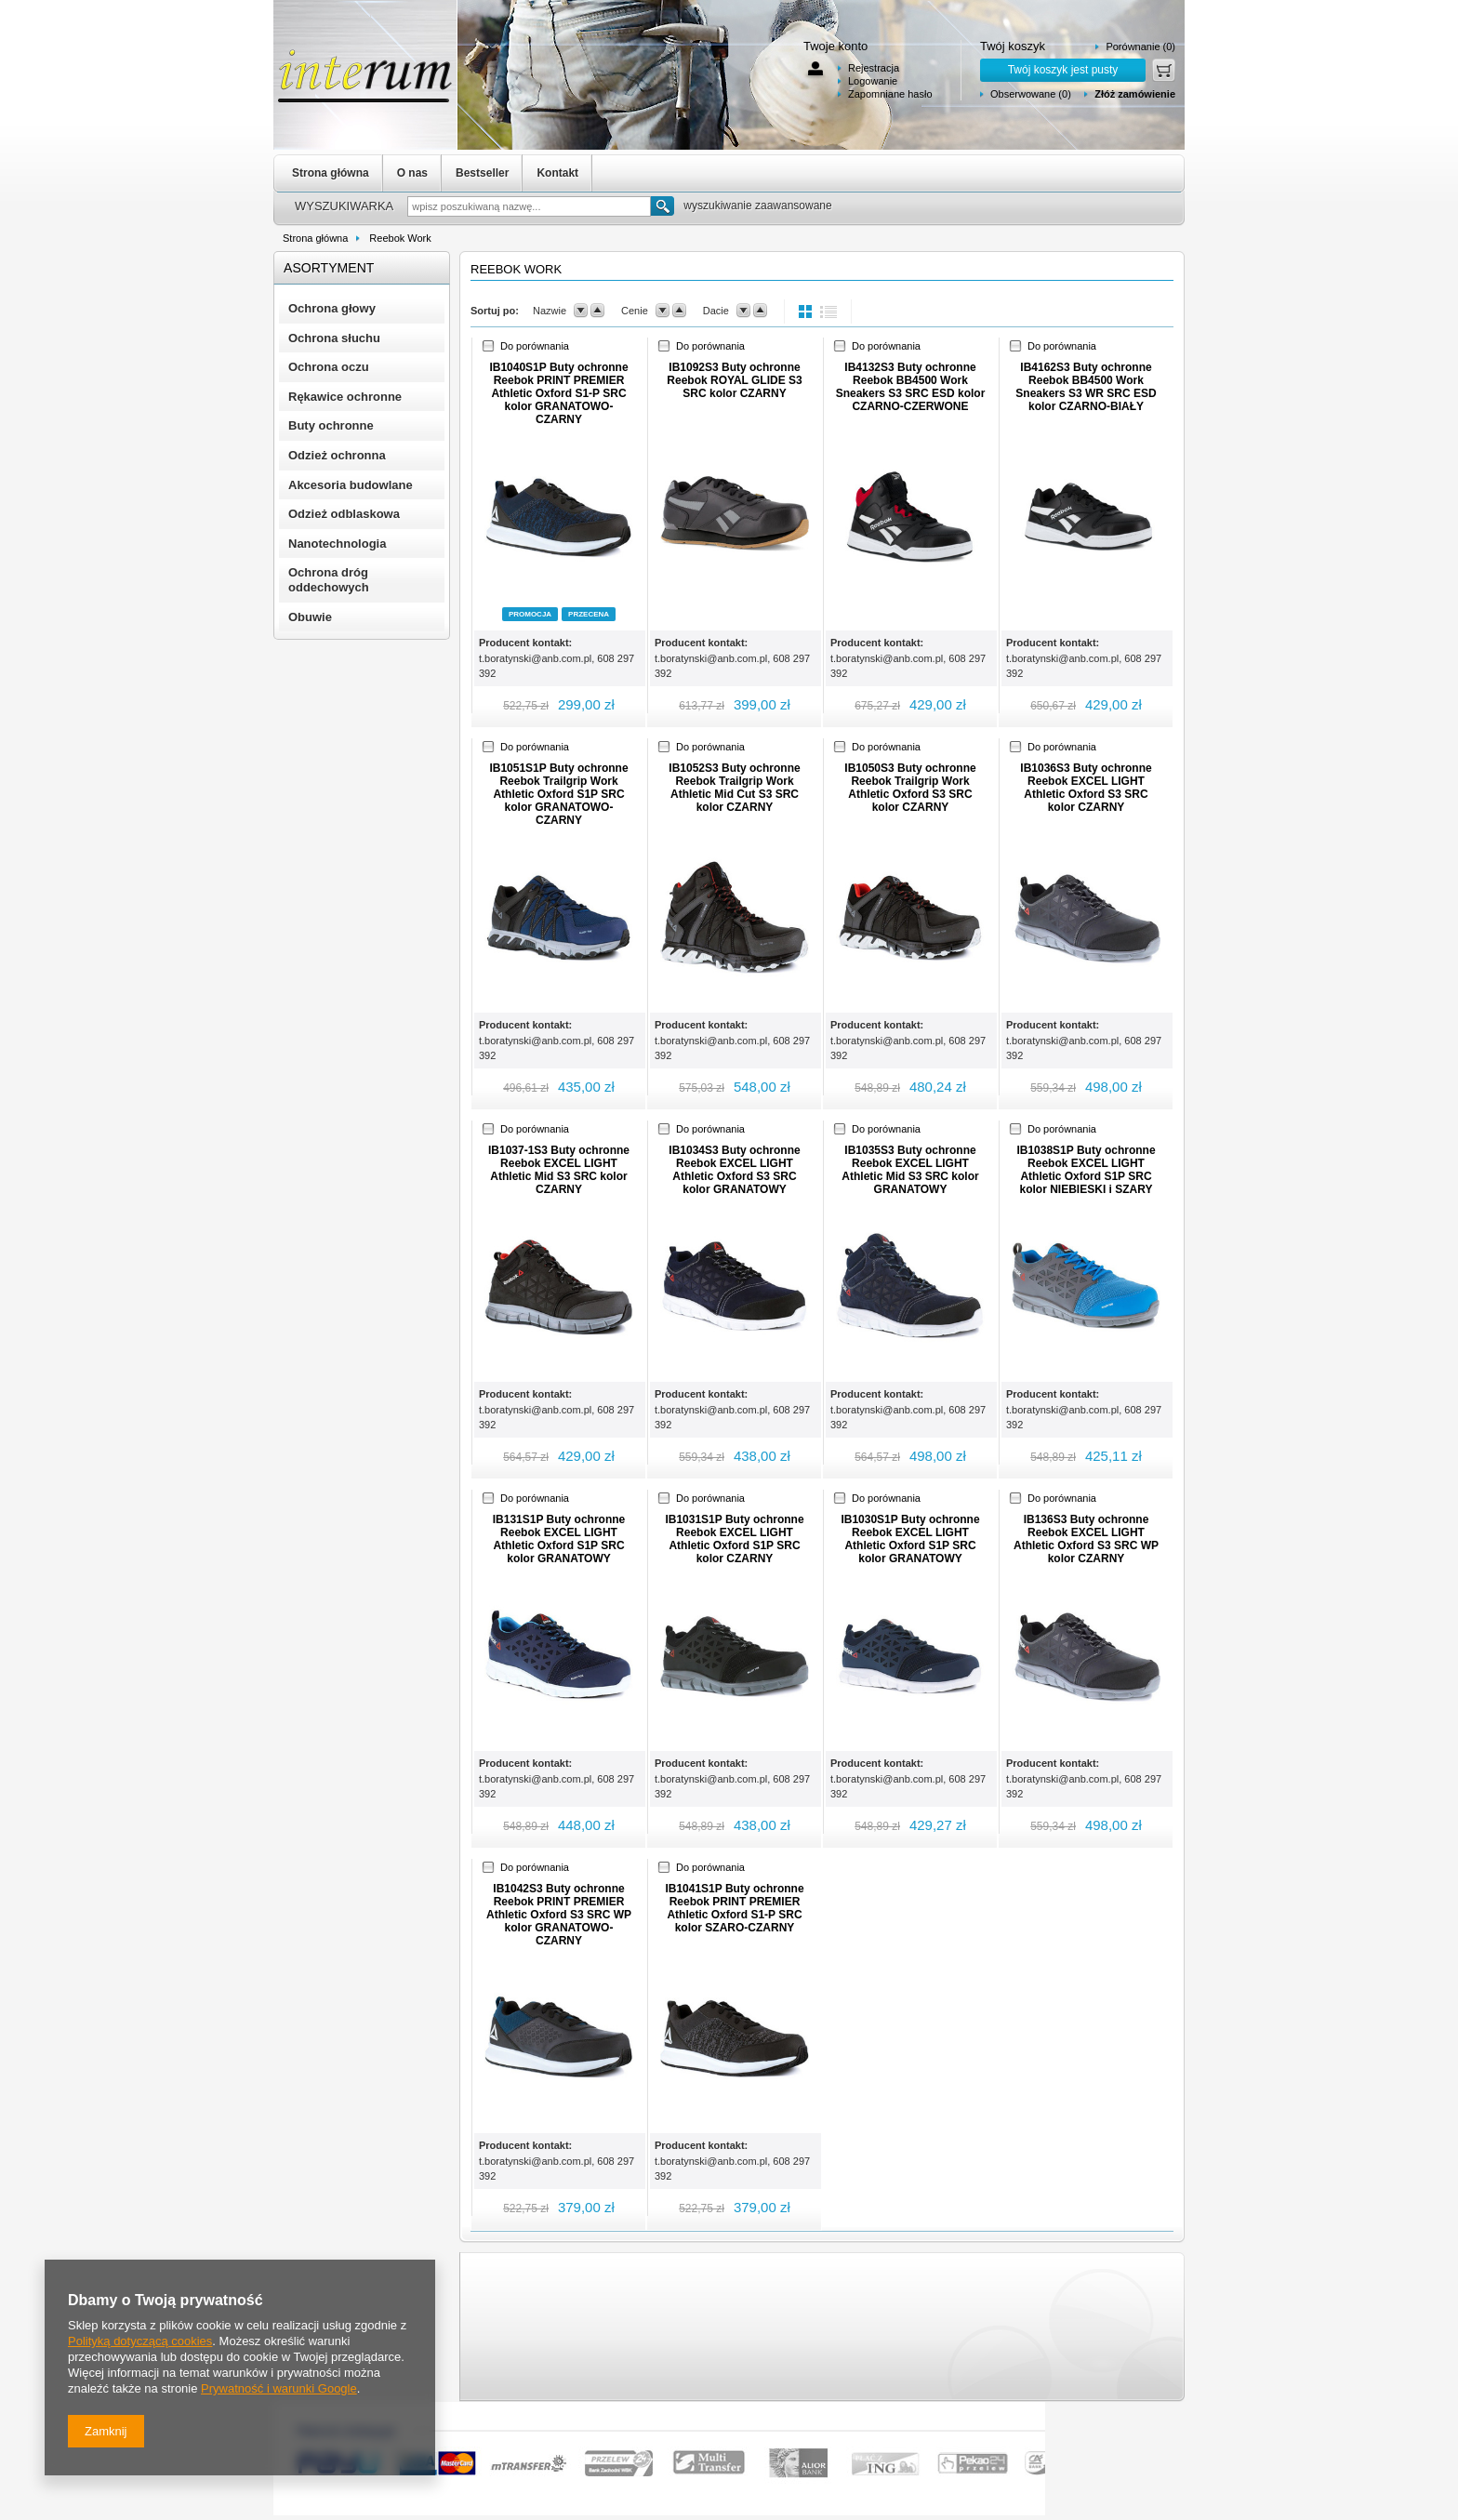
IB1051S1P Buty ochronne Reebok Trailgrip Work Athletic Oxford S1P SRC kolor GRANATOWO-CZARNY (558, 794)
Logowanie (872, 80)
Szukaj (662, 206)
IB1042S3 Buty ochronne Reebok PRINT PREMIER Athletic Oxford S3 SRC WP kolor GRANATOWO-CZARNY (558, 1914)
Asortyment (329, 267)
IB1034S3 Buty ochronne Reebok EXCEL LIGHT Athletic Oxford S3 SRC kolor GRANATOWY (734, 1170)
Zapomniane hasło (890, 93)
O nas (412, 172)
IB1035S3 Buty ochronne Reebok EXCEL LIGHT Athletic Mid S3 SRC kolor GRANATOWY (910, 1170)
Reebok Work (400, 238)
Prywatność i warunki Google (279, 2388)
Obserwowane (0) (1030, 93)
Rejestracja (873, 67)
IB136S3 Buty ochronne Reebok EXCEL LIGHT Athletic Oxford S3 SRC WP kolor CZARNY (1086, 1539)
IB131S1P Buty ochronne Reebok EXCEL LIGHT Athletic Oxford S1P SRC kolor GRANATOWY (559, 1539)
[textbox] (529, 206)
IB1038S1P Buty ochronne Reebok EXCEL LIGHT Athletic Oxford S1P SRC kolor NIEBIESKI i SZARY (1085, 1170)
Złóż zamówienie (1134, 93)
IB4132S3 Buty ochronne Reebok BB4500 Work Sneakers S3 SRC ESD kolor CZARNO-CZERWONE (911, 387)
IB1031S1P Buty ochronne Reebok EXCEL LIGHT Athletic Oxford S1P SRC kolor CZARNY (734, 1539)
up (597, 310)
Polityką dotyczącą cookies (140, 2341)
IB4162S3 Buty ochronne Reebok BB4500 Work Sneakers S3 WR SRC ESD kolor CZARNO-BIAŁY (1085, 387)
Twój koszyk (1012, 46)
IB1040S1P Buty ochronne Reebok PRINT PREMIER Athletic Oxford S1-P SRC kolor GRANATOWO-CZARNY (558, 393)
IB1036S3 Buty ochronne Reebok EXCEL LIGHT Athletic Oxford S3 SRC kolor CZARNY (1085, 788)
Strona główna (330, 172)
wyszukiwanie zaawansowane (757, 205)
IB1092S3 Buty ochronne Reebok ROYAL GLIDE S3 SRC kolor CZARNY (734, 380)
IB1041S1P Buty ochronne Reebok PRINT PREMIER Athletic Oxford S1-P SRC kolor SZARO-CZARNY (734, 1908)
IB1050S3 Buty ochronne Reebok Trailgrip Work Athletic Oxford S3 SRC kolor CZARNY (909, 788)
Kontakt (557, 172)
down (581, 310)
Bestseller (482, 172)
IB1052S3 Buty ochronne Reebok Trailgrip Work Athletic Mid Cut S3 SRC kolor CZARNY (734, 788)
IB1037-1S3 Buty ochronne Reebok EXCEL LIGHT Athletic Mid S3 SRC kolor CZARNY (559, 1170)
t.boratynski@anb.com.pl (535, 658)
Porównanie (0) (1140, 46)
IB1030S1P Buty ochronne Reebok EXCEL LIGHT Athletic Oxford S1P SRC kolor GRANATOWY (910, 1539)
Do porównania (534, 345)
